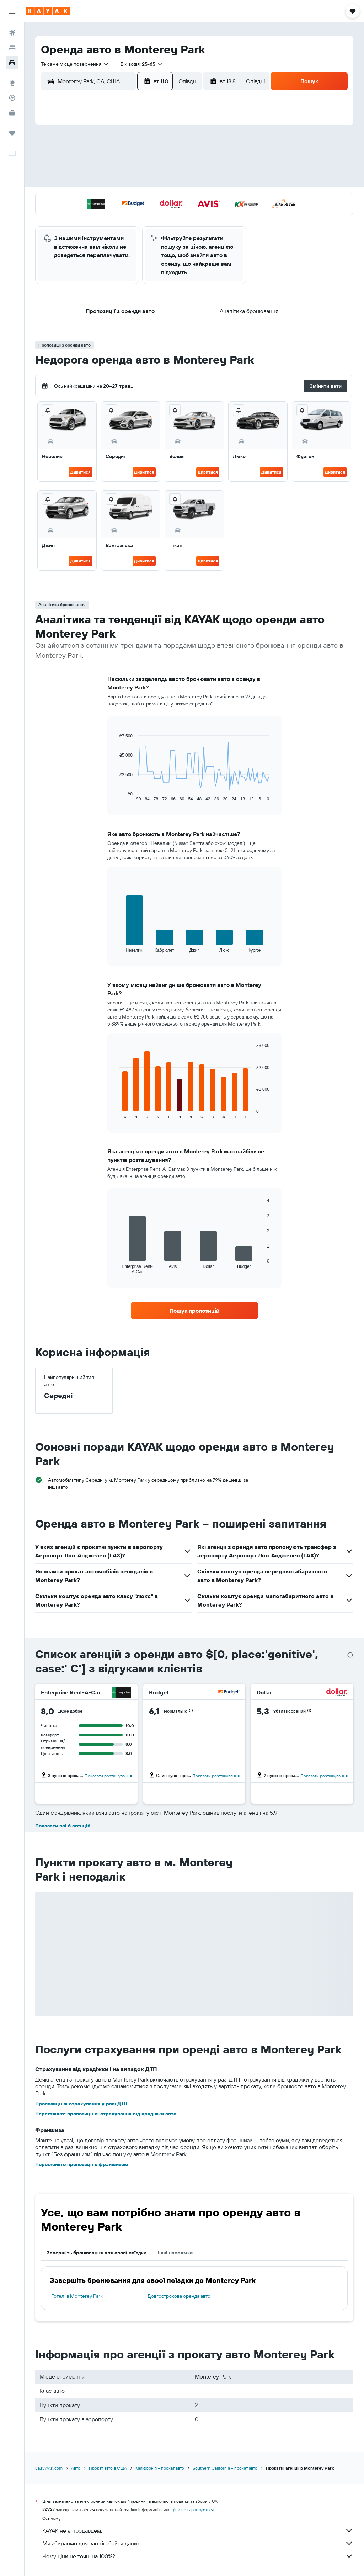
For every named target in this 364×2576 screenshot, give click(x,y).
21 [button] (136, 198)
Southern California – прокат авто (225, 2468)
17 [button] (67, 198)
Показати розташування (108, 1775)
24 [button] (68, 215)
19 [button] (102, 198)
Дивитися (80, 472)
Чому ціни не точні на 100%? (197, 2556)
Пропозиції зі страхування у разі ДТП (81, 2103)
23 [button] (170, 198)
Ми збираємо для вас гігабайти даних (197, 2543)
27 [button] (119, 215)
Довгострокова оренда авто (179, 2296)
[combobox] (75, 64)
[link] (194, 1310)
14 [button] (136, 181)
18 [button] (85, 198)
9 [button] (170, 164)
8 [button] (153, 164)
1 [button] (153, 147)
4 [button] (85, 164)
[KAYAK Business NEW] (12, 113)
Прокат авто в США (108, 2468)
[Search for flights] (12, 33)
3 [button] (68, 164)
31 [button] (68, 233)
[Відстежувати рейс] (12, 98)
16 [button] (170, 181)
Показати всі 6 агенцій (62, 1826)
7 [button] (136, 164)
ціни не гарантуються (193, 2509)
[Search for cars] (12, 62)
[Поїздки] (12, 133)
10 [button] (68, 181)
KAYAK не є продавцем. (197, 2530)
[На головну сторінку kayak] (48, 11)
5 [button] (102, 164)
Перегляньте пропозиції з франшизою (81, 2164)
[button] (12, 11)
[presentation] (350, 1655)
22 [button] (153, 198)
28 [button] (136, 215)
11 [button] (85, 181)
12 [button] (102, 181)
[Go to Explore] (12, 83)
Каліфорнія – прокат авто (159, 2468)
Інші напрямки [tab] (175, 2252)
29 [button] (153, 215)
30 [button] (170, 215)
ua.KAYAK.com (49, 2468)
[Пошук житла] (12, 48)
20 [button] (119, 198)
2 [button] (170, 147)
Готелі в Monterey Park (77, 2296)
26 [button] (102, 215)
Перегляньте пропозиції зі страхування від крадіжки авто (105, 2113)
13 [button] (119, 181)
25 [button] (85, 215)
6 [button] (119, 164)
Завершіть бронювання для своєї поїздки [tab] (96, 2252)
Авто (75, 2468)
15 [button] (153, 181)
